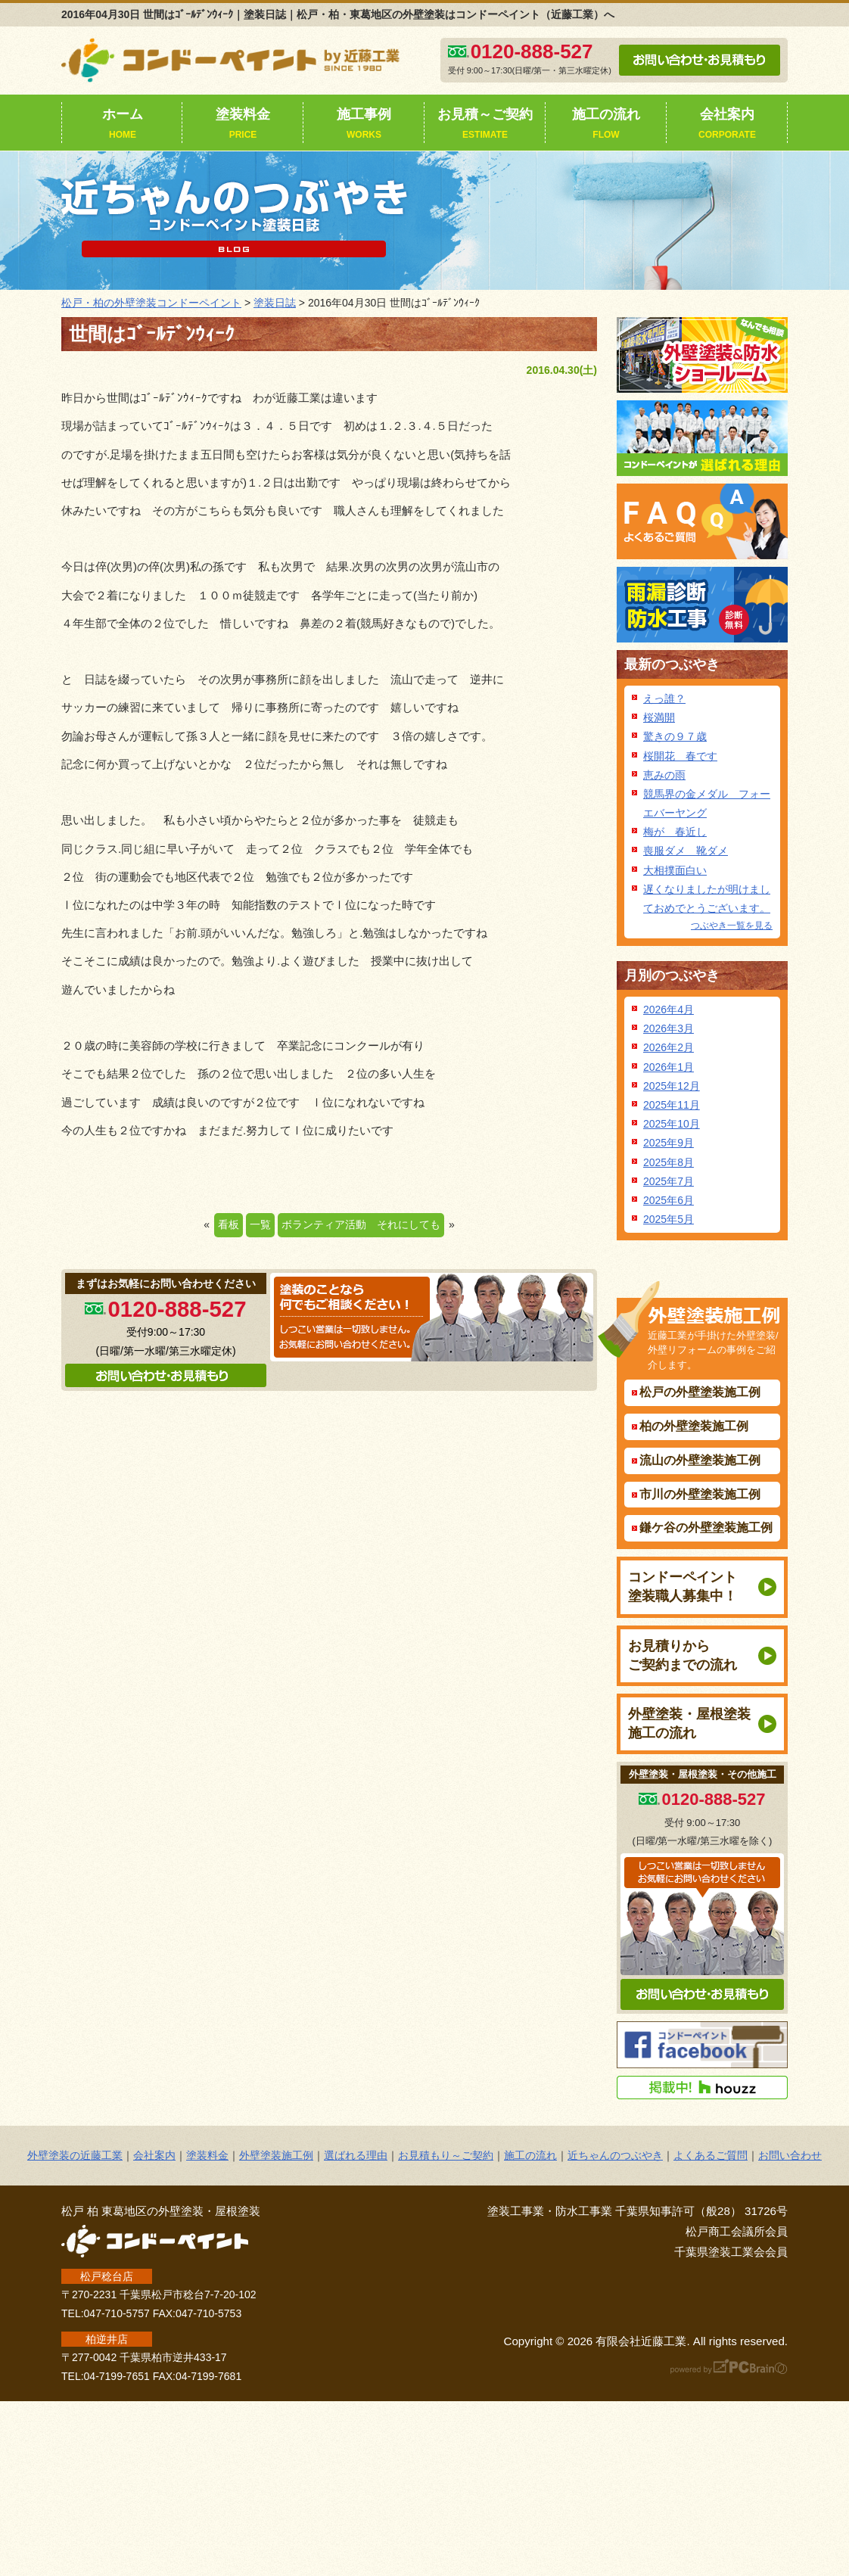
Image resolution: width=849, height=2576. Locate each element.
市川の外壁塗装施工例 (699, 1494)
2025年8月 (668, 1162)
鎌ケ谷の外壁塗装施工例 (706, 1527)
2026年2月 (668, 1047)
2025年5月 (668, 1219)
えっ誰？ (664, 698)
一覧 (260, 1224)
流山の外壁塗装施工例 (699, 1460)
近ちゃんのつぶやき (615, 2155)
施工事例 (363, 125)
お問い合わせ (790, 2155)
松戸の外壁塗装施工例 (699, 1392)
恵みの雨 (664, 775)
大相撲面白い (675, 870)
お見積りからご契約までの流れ (682, 1655)
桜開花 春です (680, 756)
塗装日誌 (274, 303)
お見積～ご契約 (485, 125)
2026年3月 (668, 1028)
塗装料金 (242, 125)
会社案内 (727, 125)
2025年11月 (671, 1105)
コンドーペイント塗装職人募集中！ (682, 1587)
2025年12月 (671, 1086)
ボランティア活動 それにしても (360, 1224)
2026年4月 (668, 1009)
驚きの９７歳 (675, 736)
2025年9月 (668, 1143)
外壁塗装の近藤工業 (75, 2155)
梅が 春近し (675, 832)
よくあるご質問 (710, 2155)
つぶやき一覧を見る (732, 925)
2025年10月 (671, 1124)
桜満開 (659, 717)
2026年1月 (668, 1067)
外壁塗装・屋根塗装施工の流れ (689, 1723)
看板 (228, 1224)
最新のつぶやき (672, 664)
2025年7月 (668, 1181)
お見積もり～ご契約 (445, 2155)
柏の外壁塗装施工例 (693, 1426)
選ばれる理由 (355, 2155)
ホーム (122, 125)
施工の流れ (606, 125)
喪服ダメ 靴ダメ (685, 851)
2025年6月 (668, 1200)
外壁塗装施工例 (276, 2155)
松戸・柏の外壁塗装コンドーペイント (151, 303)
